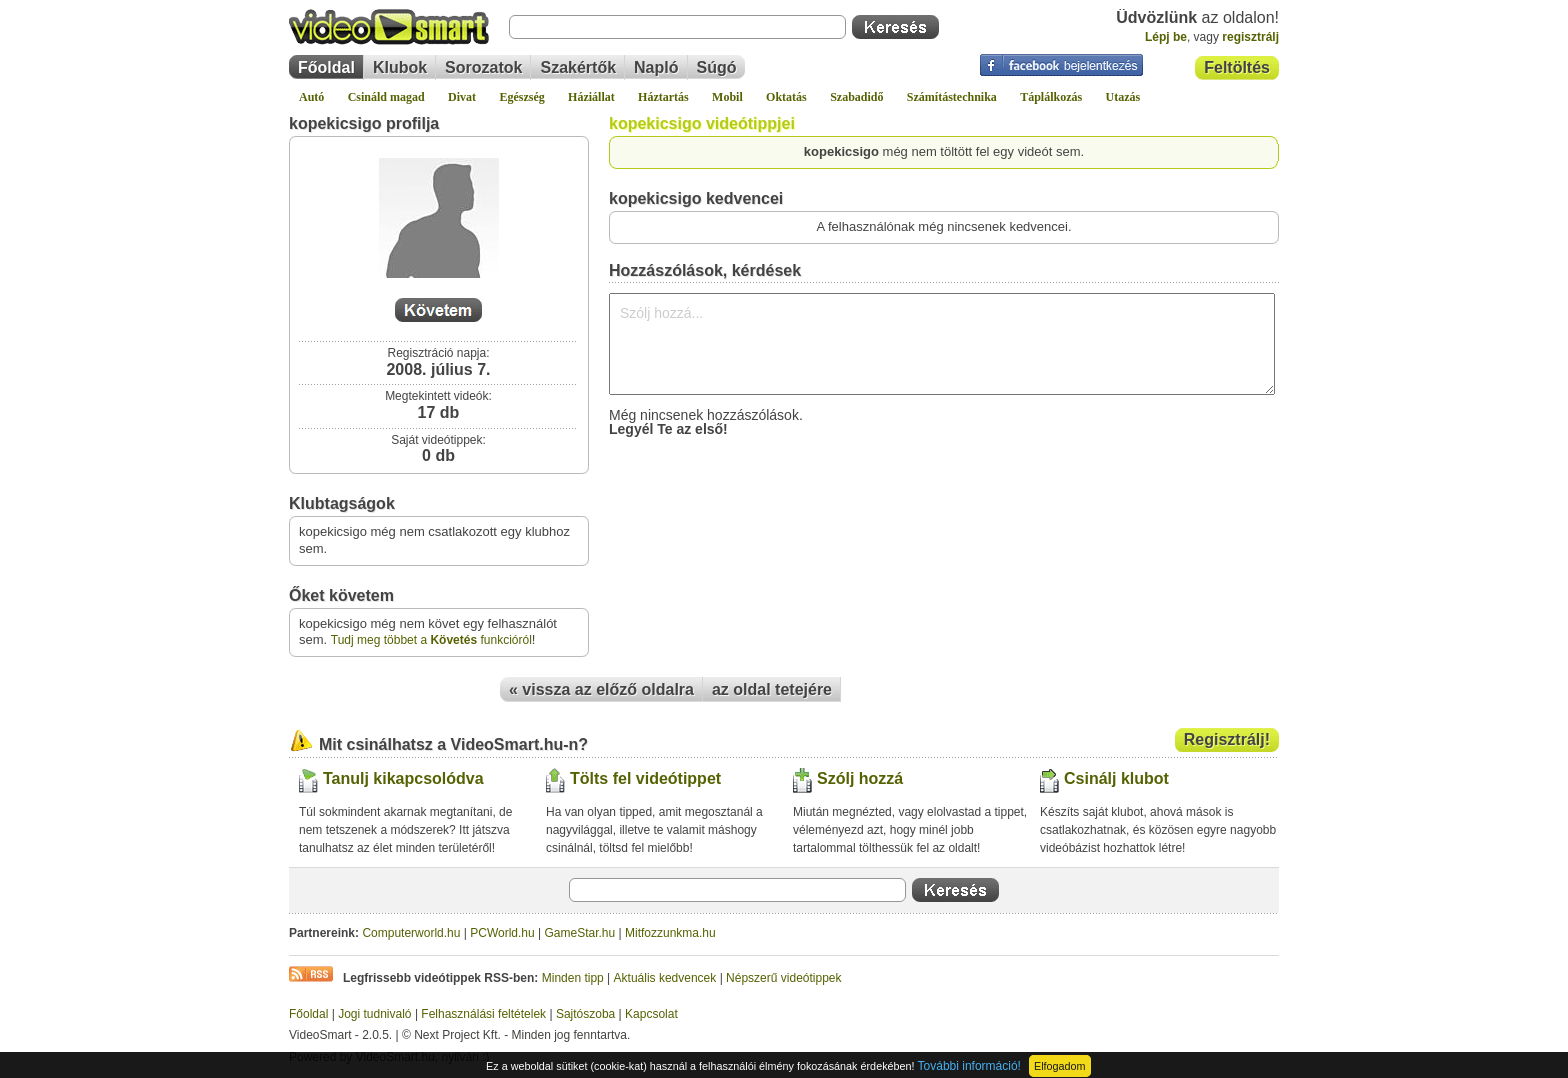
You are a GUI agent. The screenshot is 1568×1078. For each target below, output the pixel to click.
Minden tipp (573, 978)
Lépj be (1166, 37)
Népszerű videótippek (783, 978)
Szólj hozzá (860, 778)
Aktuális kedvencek (665, 978)
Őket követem (341, 595)
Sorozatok (483, 67)
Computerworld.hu (411, 933)
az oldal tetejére (772, 689)
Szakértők (578, 67)
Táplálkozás (1051, 97)
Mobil (727, 97)
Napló (656, 67)
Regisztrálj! (1227, 739)
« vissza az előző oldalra (601, 689)
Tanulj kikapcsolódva (403, 778)
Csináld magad (386, 97)
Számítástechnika (952, 97)
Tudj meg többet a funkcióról (431, 640)
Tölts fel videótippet (645, 778)
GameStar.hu (580, 933)
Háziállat (591, 97)
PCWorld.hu (502, 933)
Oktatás (786, 97)
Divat (462, 97)
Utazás (1123, 97)
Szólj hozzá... (942, 344)
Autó (311, 97)
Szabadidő (856, 97)
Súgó (717, 67)
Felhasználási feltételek (483, 1014)
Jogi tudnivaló (374, 1014)
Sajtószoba (585, 1014)
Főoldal (326, 67)
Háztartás (663, 97)
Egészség (521, 97)
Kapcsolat (651, 1014)
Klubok (400, 67)
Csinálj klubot (1116, 778)
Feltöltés (1237, 67)
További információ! (969, 1066)
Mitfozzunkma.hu (670, 933)
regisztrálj (1250, 37)
